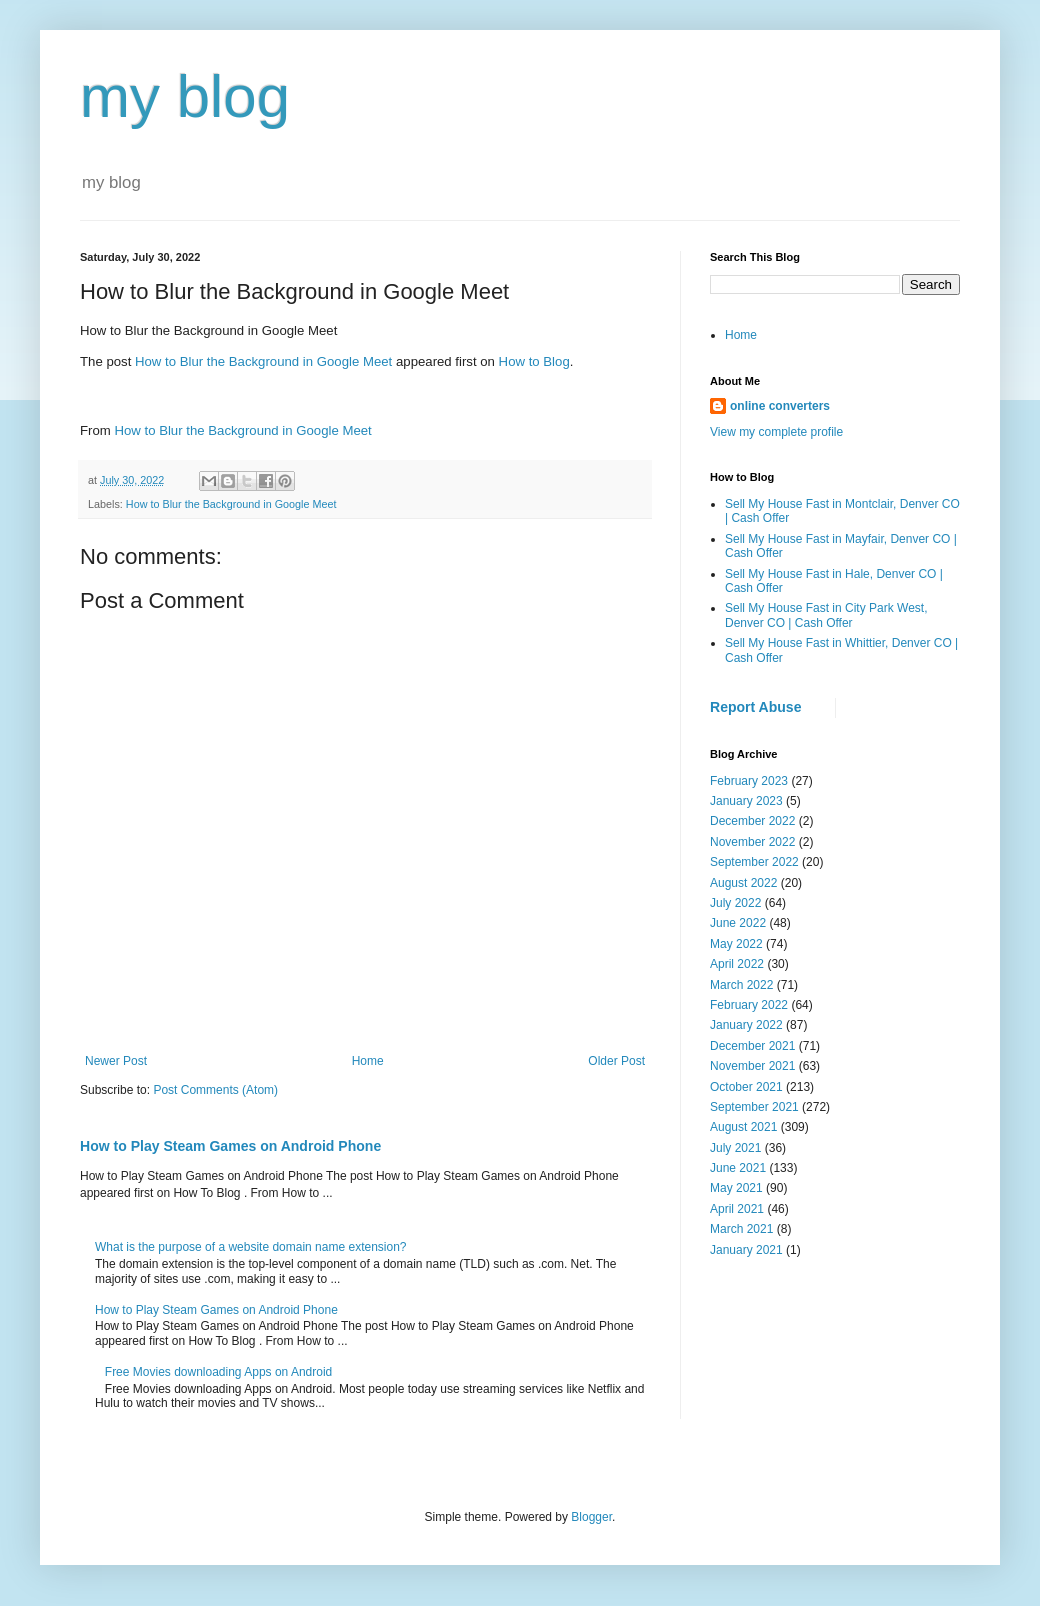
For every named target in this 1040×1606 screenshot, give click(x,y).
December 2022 (752, 821)
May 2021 (736, 1188)
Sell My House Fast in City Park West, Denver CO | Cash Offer (826, 615)
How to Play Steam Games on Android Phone (230, 1146)
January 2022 (746, 1025)
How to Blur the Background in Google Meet (263, 361)
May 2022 (736, 944)
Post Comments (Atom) (215, 1090)
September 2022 (754, 862)
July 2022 (735, 903)
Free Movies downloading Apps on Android (218, 1372)
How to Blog (534, 361)
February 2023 (749, 781)
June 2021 (738, 1168)
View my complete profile (776, 432)
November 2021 (752, 1066)
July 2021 (735, 1148)
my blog (185, 96)
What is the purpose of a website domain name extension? (251, 1247)
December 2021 (752, 1046)
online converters (780, 406)
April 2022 (737, 964)
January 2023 (746, 801)
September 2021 (754, 1107)
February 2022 (749, 1005)
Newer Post (116, 1061)
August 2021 (743, 1127)
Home (368, 1061)
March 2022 (741, 985)
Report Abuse (755, 707)
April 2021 (737, 1209)
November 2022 (752, 842)
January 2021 (746, 1250)
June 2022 (738, 923)
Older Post (616, 1061)
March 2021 (741, 1229)
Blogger (591, 1517)
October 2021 (746, 1087)
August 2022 (743, 883)
